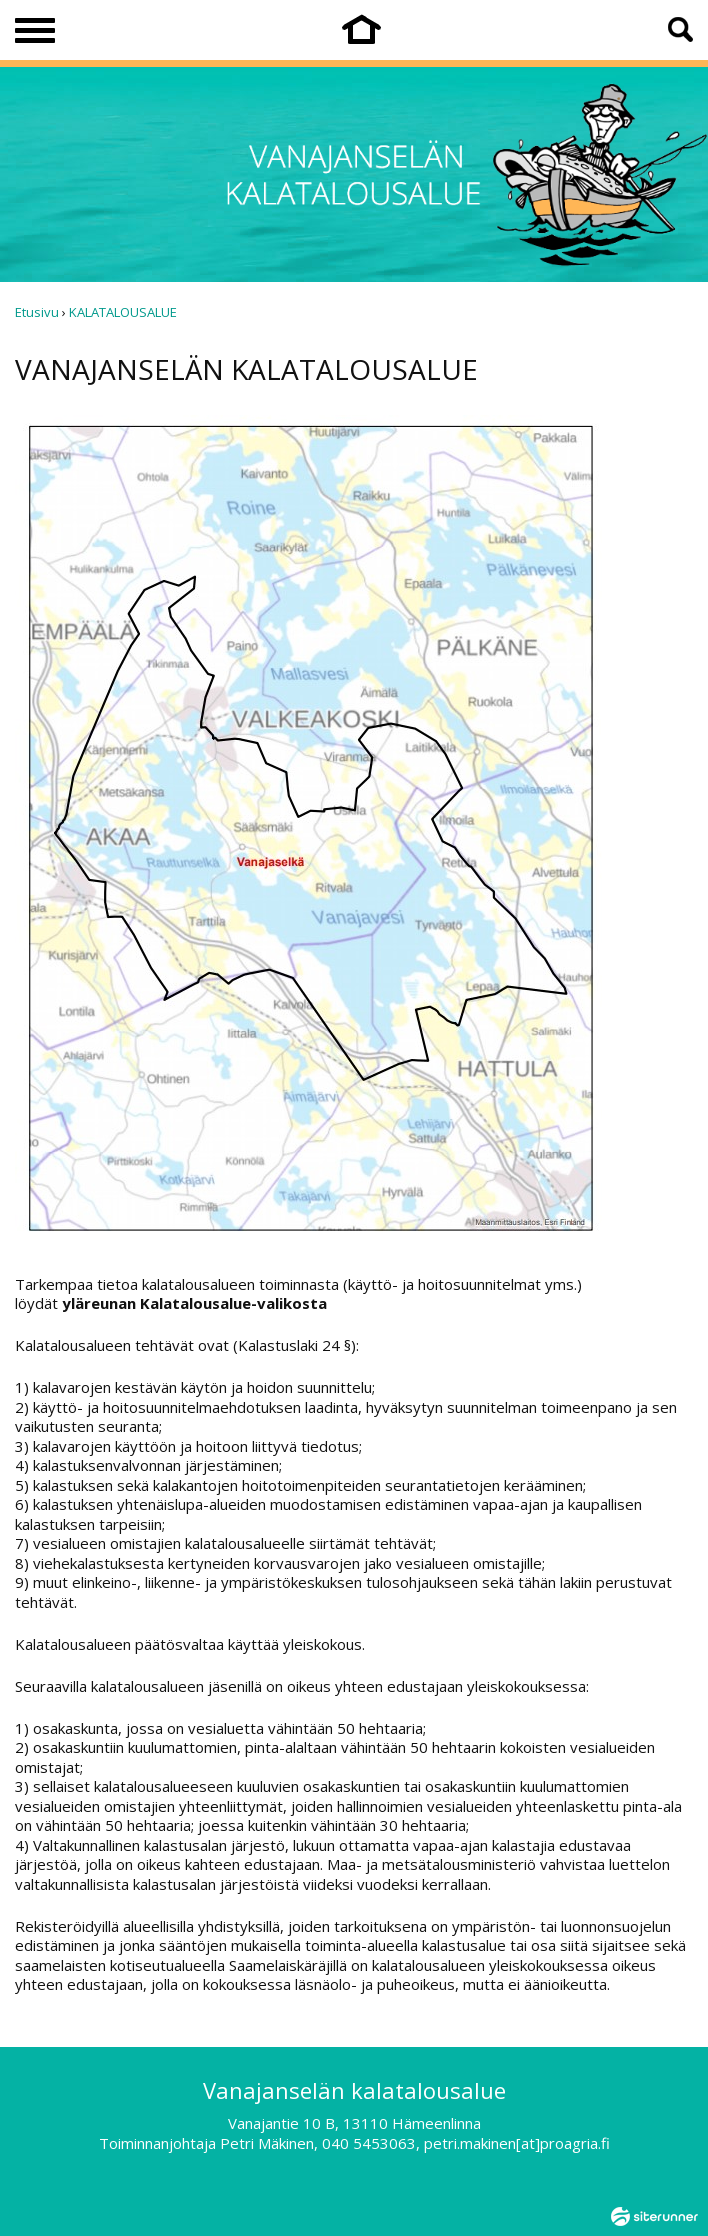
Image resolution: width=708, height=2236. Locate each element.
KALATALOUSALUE (123, 312)
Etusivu (37, 312)
